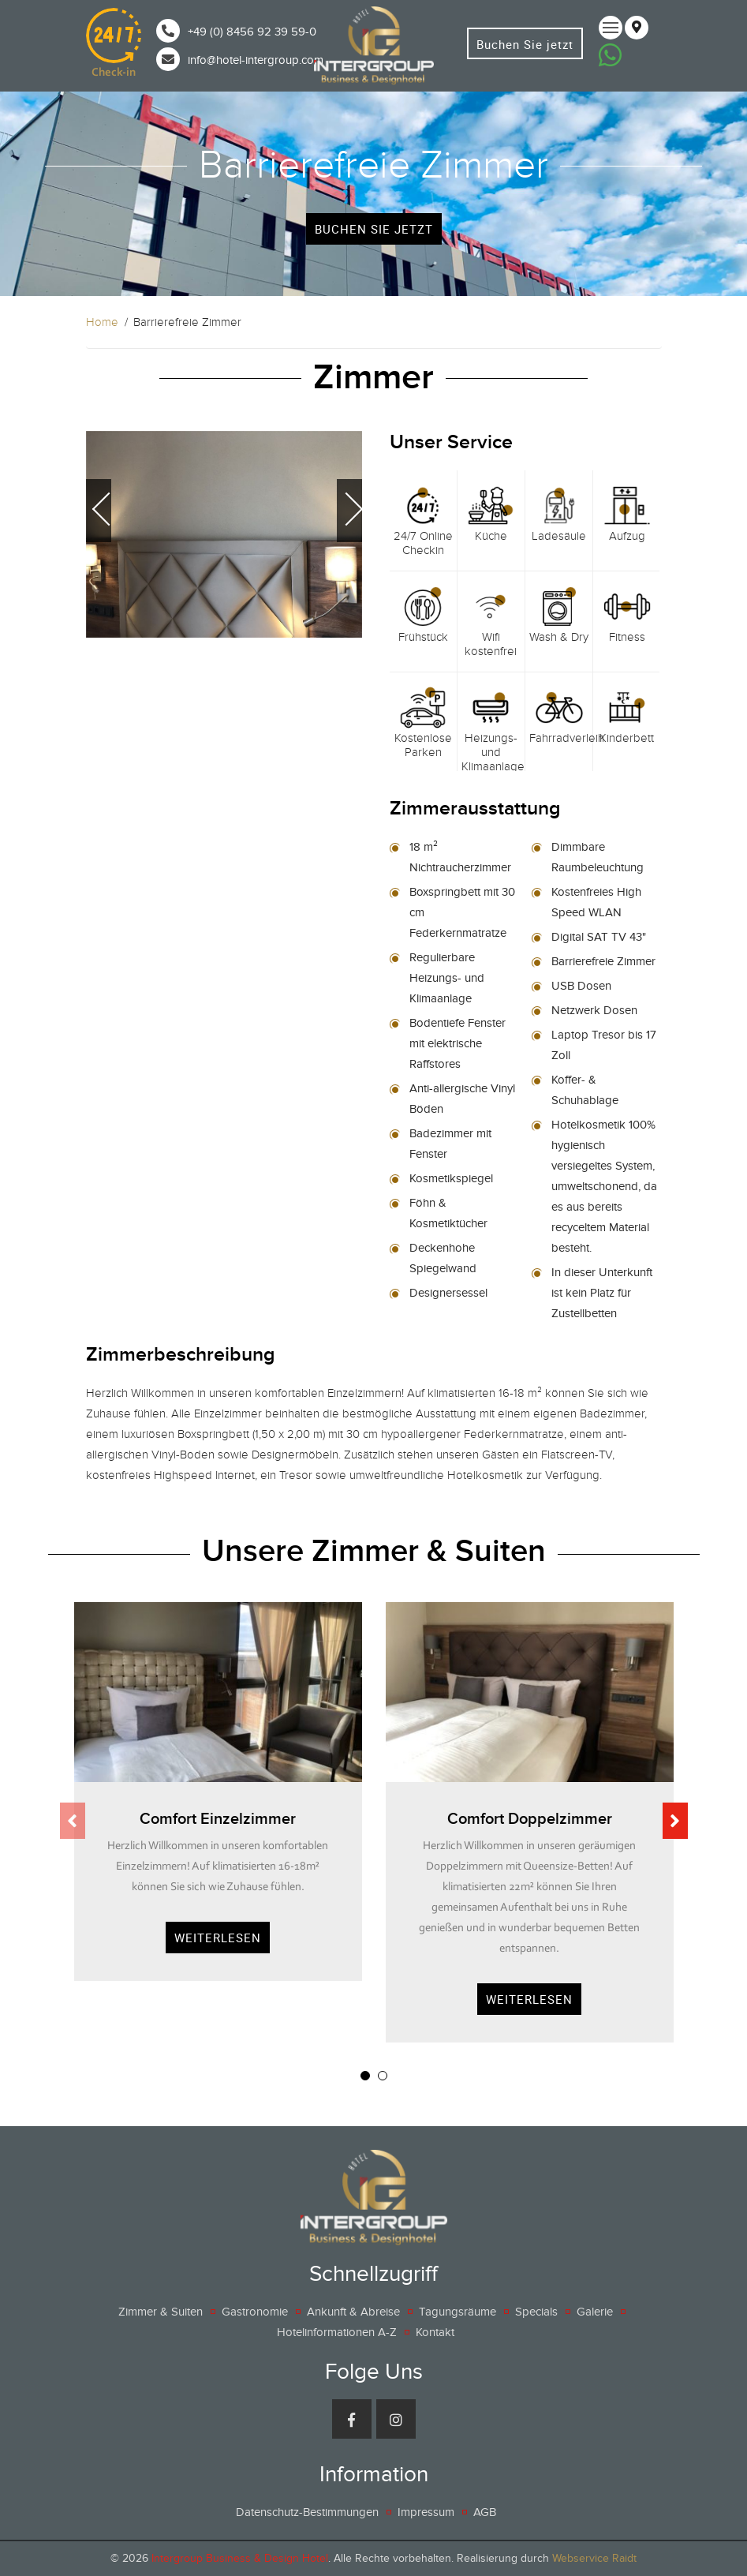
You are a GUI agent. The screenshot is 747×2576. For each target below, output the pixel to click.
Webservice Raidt (594, 2558)
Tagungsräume (457, 2312)
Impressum (426, 2512)
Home (102, 322)
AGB (484, 2512)
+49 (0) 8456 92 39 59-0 (252, 31)
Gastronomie (255, 2312)
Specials (536, 2312)
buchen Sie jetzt (374, 229)
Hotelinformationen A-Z (337, 2332)
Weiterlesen (217, 1938)
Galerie (595, 2312)
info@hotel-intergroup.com (255, 60)
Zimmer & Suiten (160, 2312)
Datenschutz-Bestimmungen (307, 2512)
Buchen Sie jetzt (524, 44)
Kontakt (435, 2332)
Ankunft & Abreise (353, 2312)
